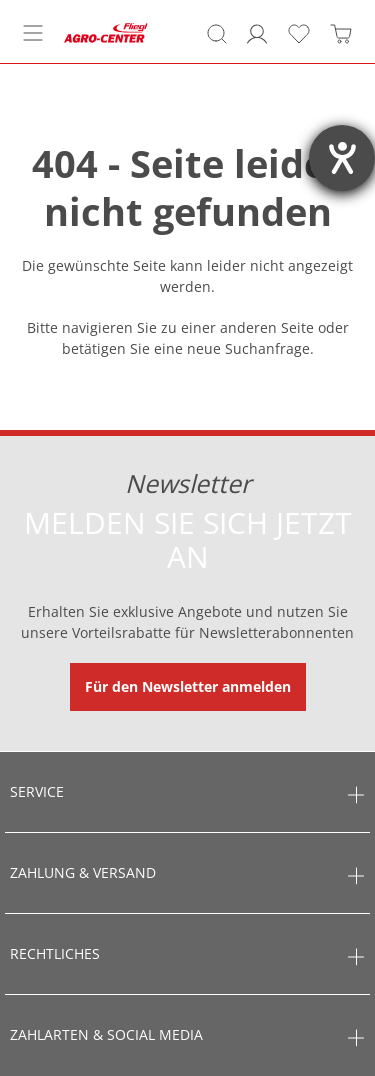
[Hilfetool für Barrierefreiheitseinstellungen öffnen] (342, 158)
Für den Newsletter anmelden (188, 686)
